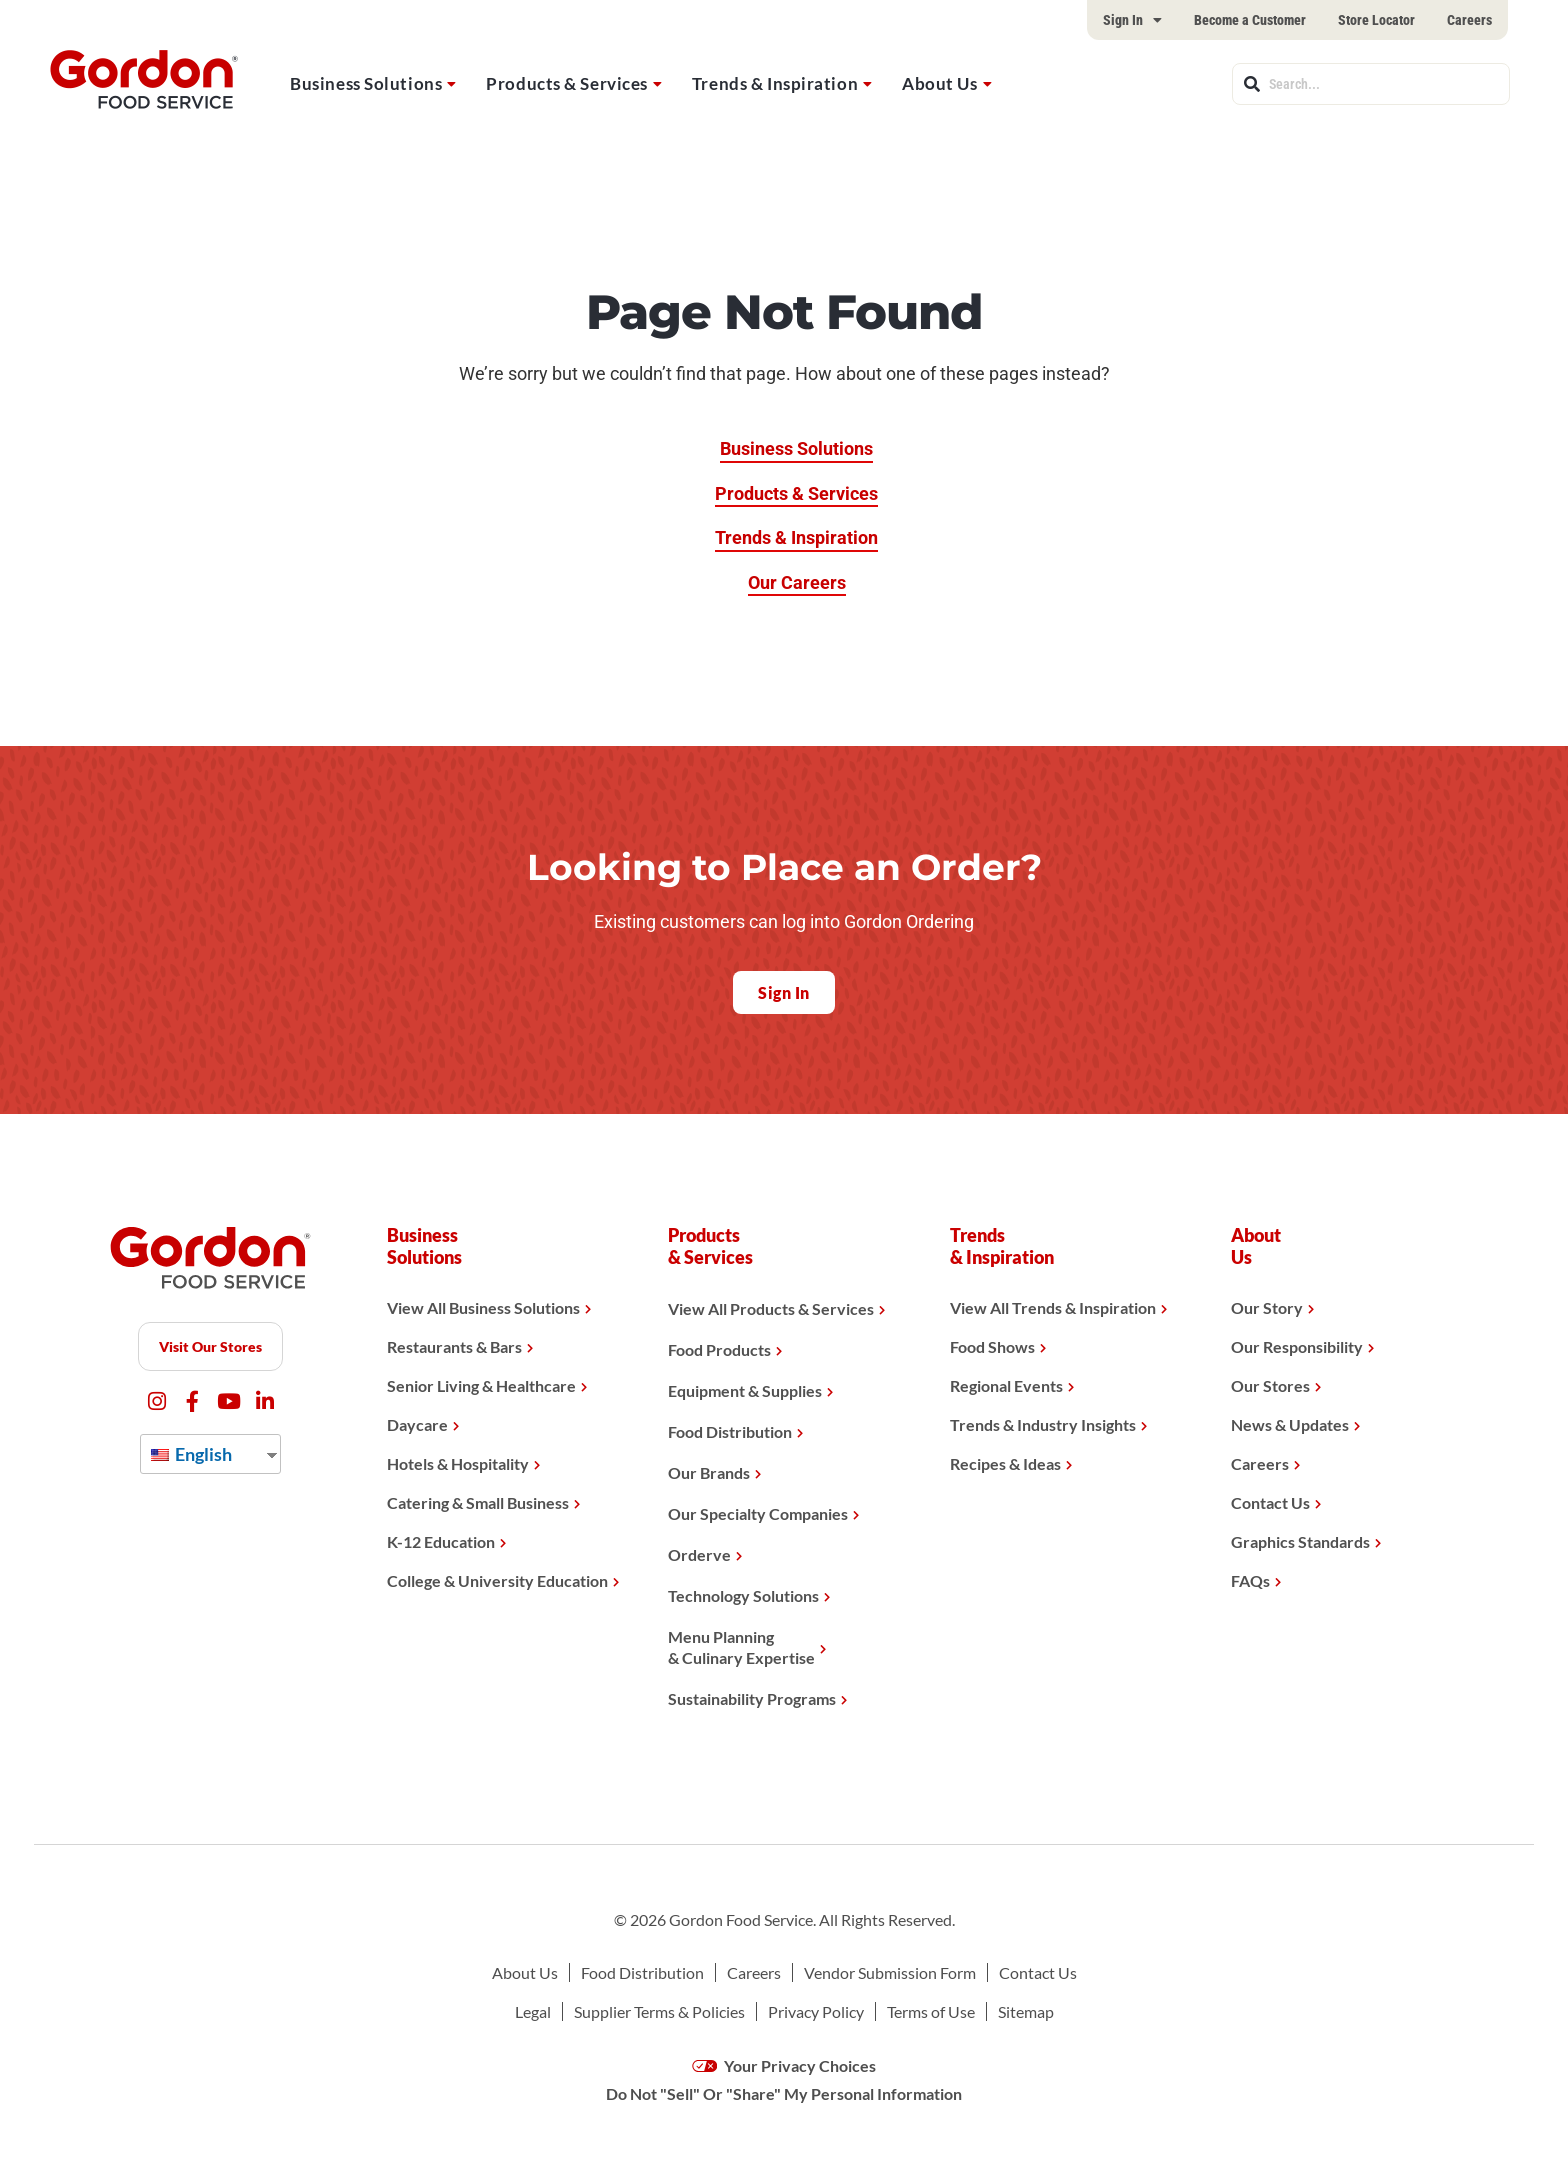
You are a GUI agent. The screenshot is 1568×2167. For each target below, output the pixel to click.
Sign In (1132, 20)
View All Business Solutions (483, 1307)
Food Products (719, 1349)
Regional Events (1006, 1385)
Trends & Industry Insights (1043, 1424)
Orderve (699, 1554)
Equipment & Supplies (745, 1390)
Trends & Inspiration (775, 83)
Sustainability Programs (752, 1698)
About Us (939, 83)
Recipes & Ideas (1005, 1463)
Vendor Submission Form (890, 1972)
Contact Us (1270, 1502)
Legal (533, 2011)
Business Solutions (366, 83)
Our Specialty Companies (758, 1513)
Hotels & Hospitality (458, 1463)
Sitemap (1026, 2011)
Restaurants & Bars (454, 1346)
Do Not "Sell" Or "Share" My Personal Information (784, 2093)
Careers (1469, 20)
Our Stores (1270, 1385)
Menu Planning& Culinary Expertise (741, 1647)
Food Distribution (730, 1431)
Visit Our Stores (210, 1346)
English (191, 1454)
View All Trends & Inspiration (1053, 1307)
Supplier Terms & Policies (659, 2011)
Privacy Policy (816, 2011)
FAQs (1250, 1580)
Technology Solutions (743, 1595)
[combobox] (1371, 84)
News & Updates (1290, 1424)
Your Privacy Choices (784, 2065)
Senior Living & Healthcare (481, 1385)
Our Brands (709, 1472)
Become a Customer (1250, 20)
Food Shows (992, 1346)
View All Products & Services (771, 1308)
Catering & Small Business (478, 1502)
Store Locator (1376, 20)
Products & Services (567, 83)
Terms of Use (931, 2011)
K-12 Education (441, 1541)
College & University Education (497, 1580)
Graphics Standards (1300, 1541)
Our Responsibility (1297, 1346)
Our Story (1267, 1307)
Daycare (417, 1424)
